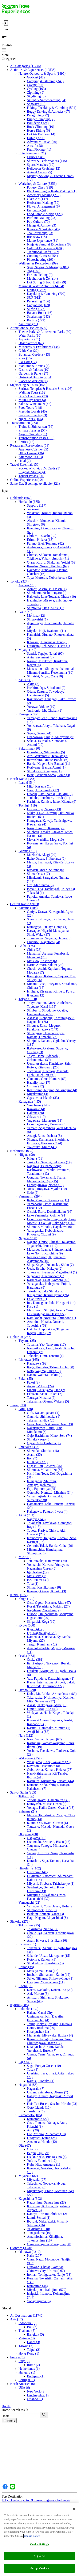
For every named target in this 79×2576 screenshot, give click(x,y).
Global (6, 2308)
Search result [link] (19, 2410)
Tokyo (6, 2500)
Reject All (40, 2556)
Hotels (6, 2406)
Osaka (15, 2500)
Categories (9, 59)
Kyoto (25, 2500)
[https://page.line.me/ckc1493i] (12, 2489)
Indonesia (63, 2500)
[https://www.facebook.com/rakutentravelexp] (5, 2489)
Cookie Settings (39, 2544)
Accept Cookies (39, 2568)
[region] (39, 2539)
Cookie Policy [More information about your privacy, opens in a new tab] (32, 2535)
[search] (44, 2415)
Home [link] (6, 2410)
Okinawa (36, 2500)
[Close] (74, 2509)
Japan (5, 490)
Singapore (50, 2500)
